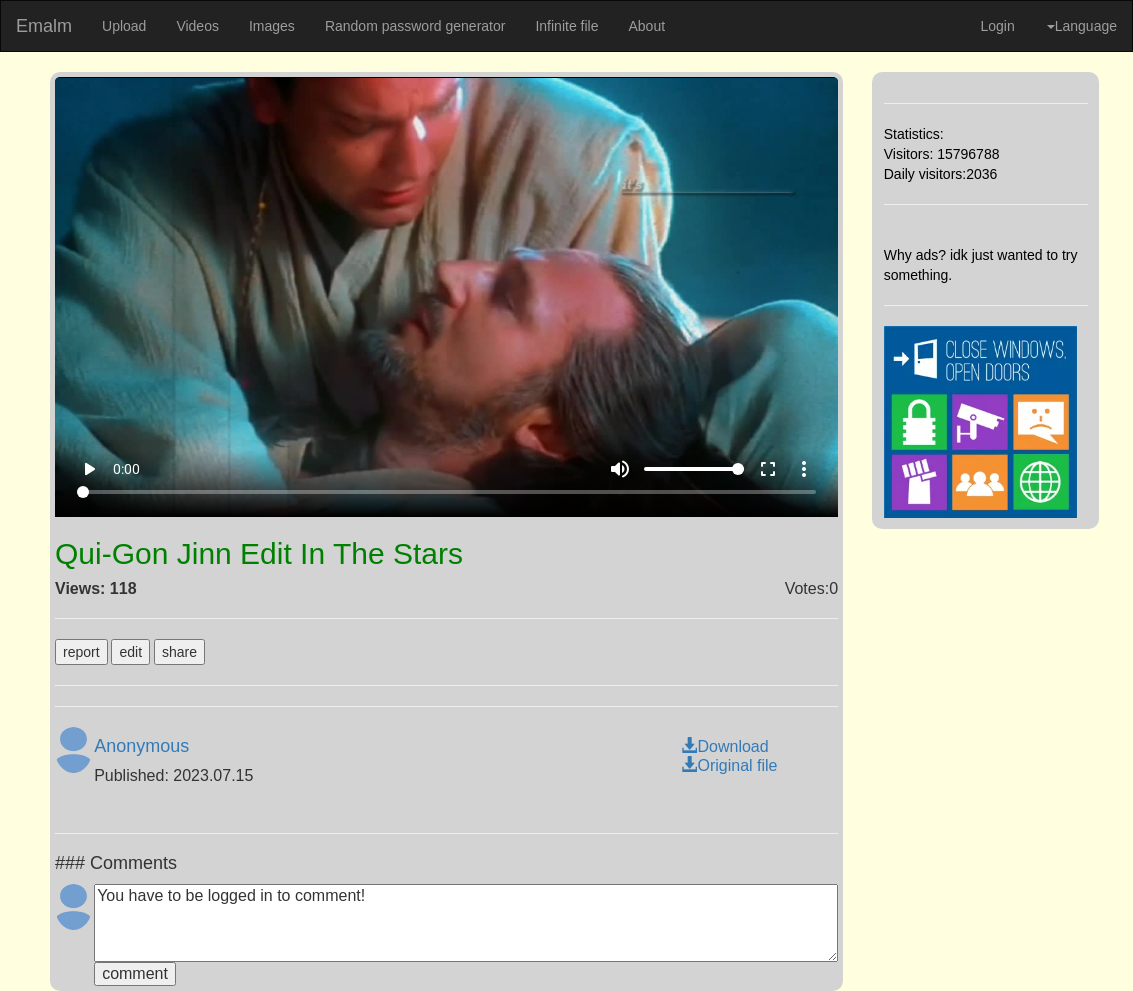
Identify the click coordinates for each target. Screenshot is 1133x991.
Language (1082, 26)
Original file (729, 765)
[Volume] (694, 469)
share (179, 652)
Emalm (44, 26)
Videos (197, 26)
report (81, 652)
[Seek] (447, 492)
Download (724, 746)
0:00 (126, 469)
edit (130, 652)
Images (272, 26)
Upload (124, 26)
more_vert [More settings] (804, 469)
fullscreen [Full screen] (768, 469)
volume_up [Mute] (620, 469)
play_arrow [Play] (89, 469)
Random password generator (415, 26)
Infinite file (566, 26)
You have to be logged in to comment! (466, 923)
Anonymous (141, 746)
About (646, 26)
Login (997, 26)
